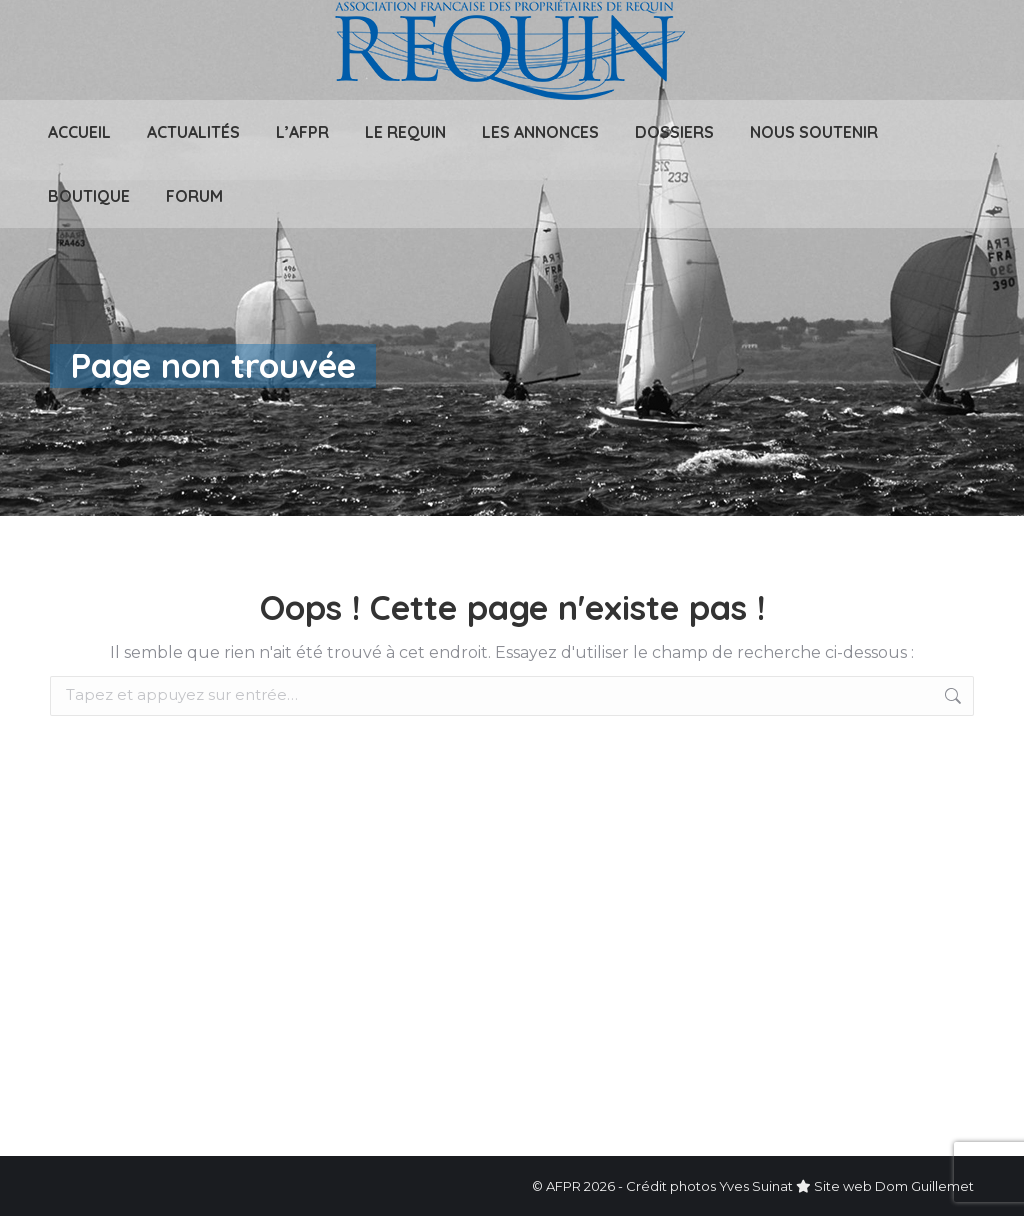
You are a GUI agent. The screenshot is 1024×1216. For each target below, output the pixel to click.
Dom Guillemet (924, 1186)
